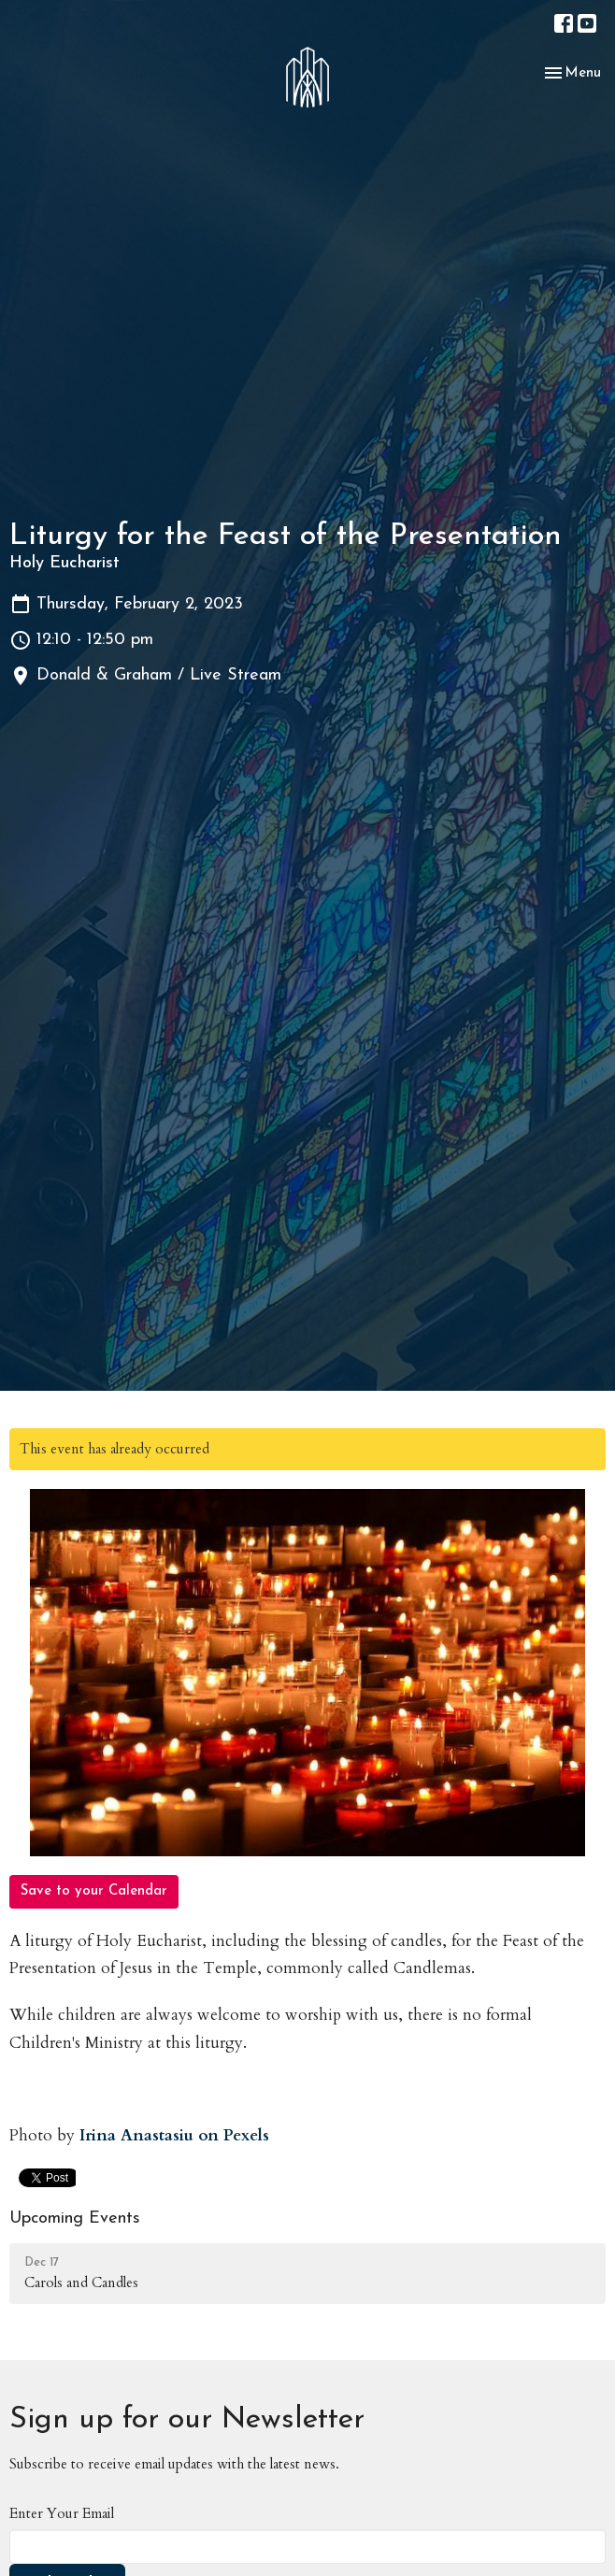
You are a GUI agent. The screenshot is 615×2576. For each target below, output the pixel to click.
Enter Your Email (61, 2513)
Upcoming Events (74, 2218)
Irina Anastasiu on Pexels (174, 2135)
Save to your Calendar (94, 1891)
